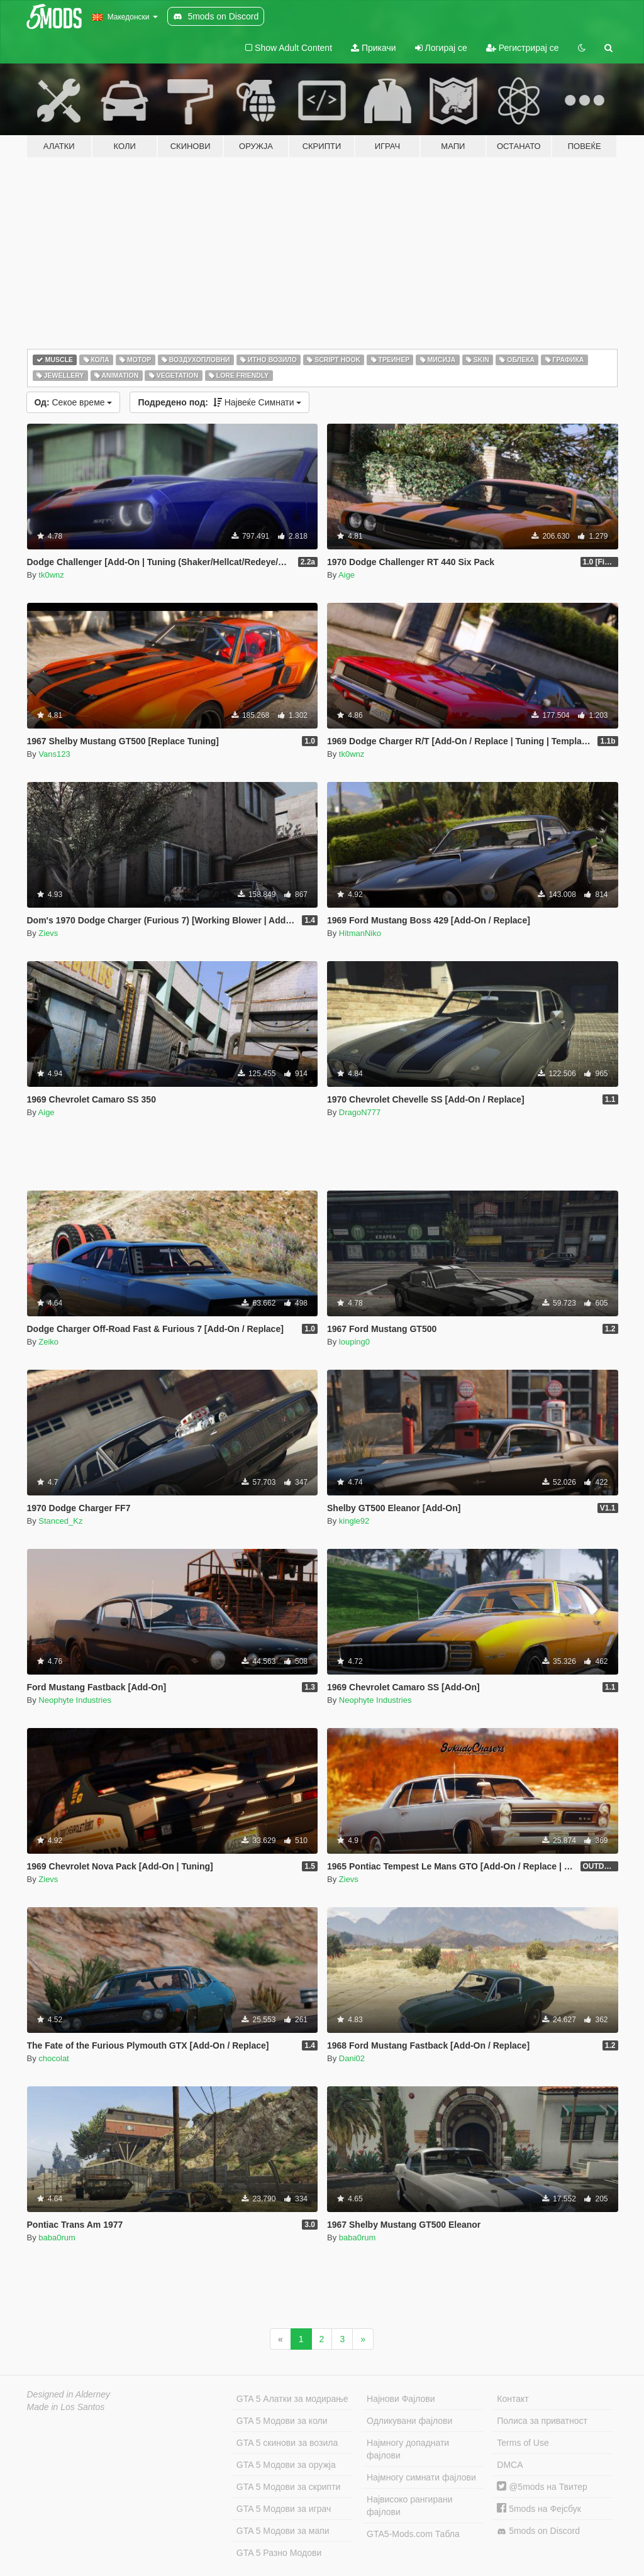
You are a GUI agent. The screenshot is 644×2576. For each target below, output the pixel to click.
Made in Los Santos (66, 2407)
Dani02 (352, 2058)
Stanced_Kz (60, 1521)
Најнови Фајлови (401, 2399)
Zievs (48, 933)
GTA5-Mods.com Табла (413, 2534)
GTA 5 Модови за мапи (283, 2531)
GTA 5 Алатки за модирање (292, 2399)
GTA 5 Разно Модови (278, 2553)
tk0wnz (51, 575)
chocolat (53, 2058)
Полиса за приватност (542, 2421)
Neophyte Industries (74, 1700)
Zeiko (48, 1341)
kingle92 (354, 1521)
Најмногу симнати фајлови (421, 2477)
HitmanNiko (360, 933)
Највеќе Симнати (219, 402)
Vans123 (54, 754)
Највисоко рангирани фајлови (410, 2505)
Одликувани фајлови (409, 2421)
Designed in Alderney (69, 2394)
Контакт (512, 2399)
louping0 (354, 1341)
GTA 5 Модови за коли (282, 2421)
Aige (346, 575)
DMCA (510, 2465)
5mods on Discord (538, 2531)
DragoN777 (360, 1112)
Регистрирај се (522, 48)
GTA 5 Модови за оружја (286, 2465)
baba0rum (56, 2237)
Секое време (74, 402)
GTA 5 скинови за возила (287, 2443)
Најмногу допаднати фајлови (408, 2449)
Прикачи (373, 48)
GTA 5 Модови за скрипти (288, 2487)
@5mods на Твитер (542, 2486)
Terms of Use (522, 2443)
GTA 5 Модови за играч (283, 2509)
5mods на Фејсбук (539, 2508)
